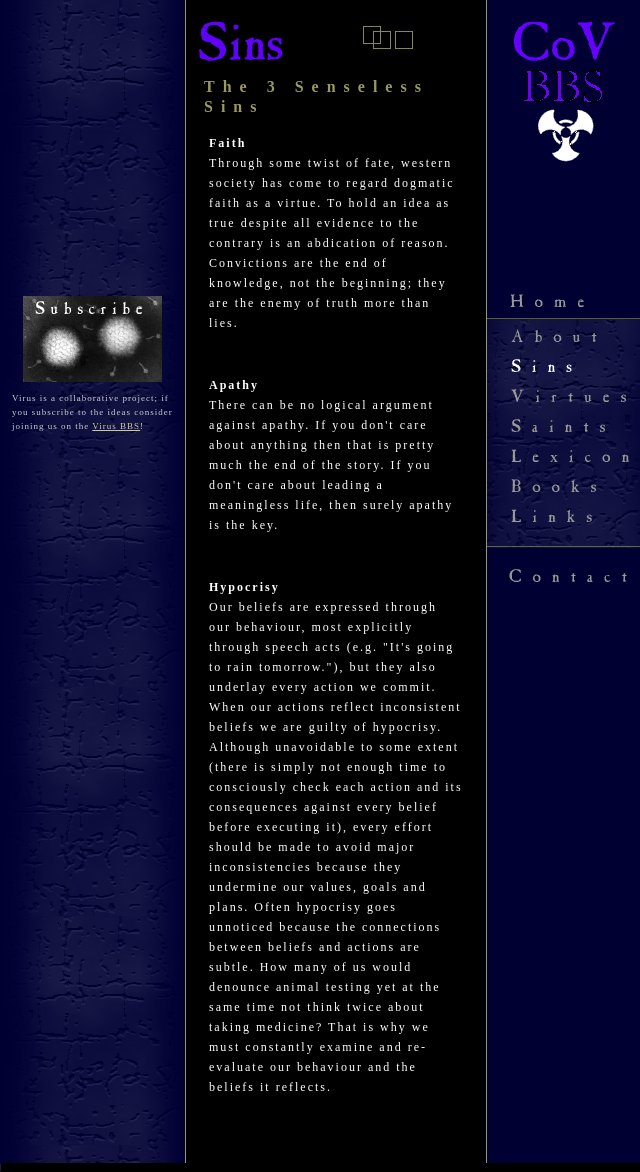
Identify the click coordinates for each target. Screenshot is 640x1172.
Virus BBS (116, 426)
